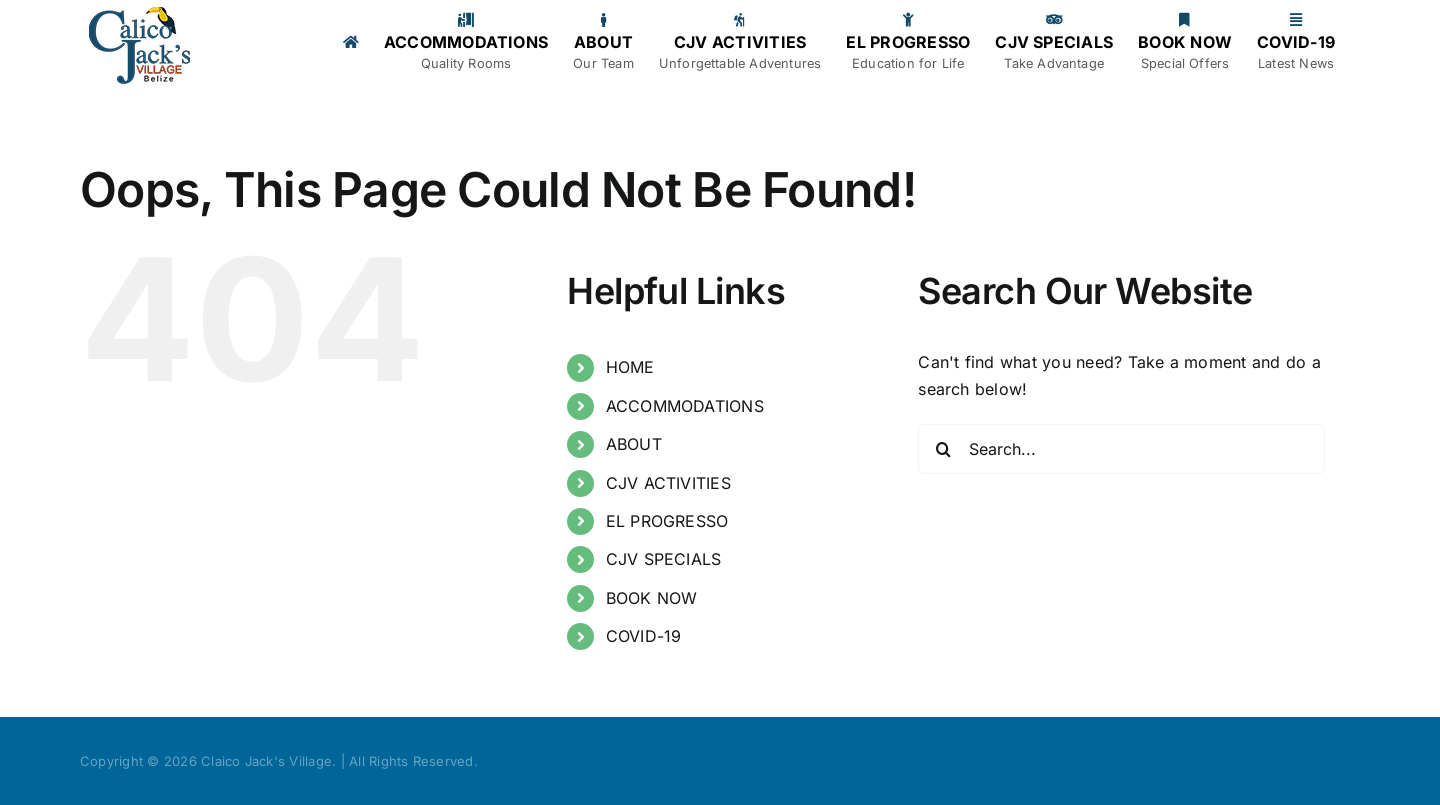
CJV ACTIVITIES (668, 483)
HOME (630, 367)
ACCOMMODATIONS (685, 406)
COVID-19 (644, 636)
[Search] (943, 449)
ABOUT (634, 444)
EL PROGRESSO (667, 521)
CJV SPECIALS (664, 559)
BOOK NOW (652, 598)
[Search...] (1121, 449)
